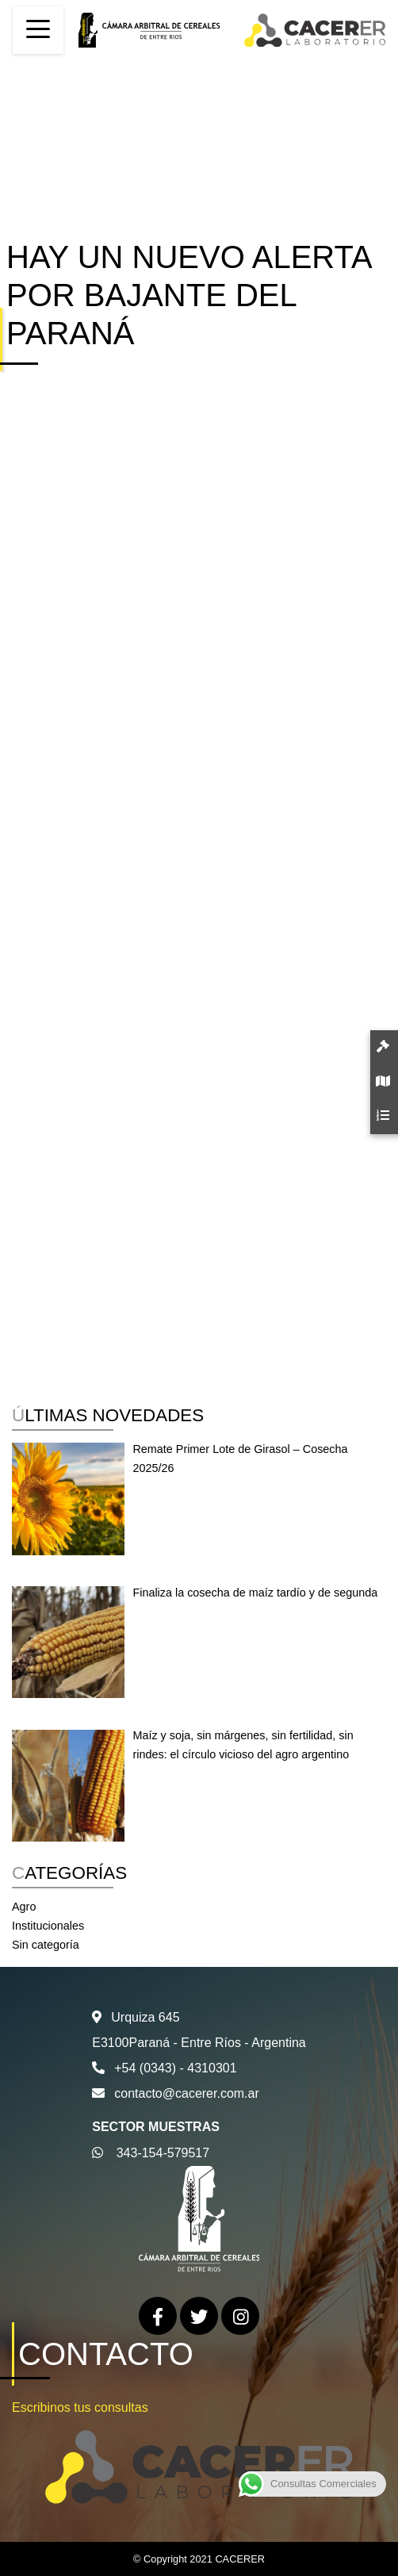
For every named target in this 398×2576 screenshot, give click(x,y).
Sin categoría (45, 1944)
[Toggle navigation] (38, 30)
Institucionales (48, 1925)
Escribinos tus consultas (80, 2407)
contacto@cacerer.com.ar (186, 2093)
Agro (24, 1906)
